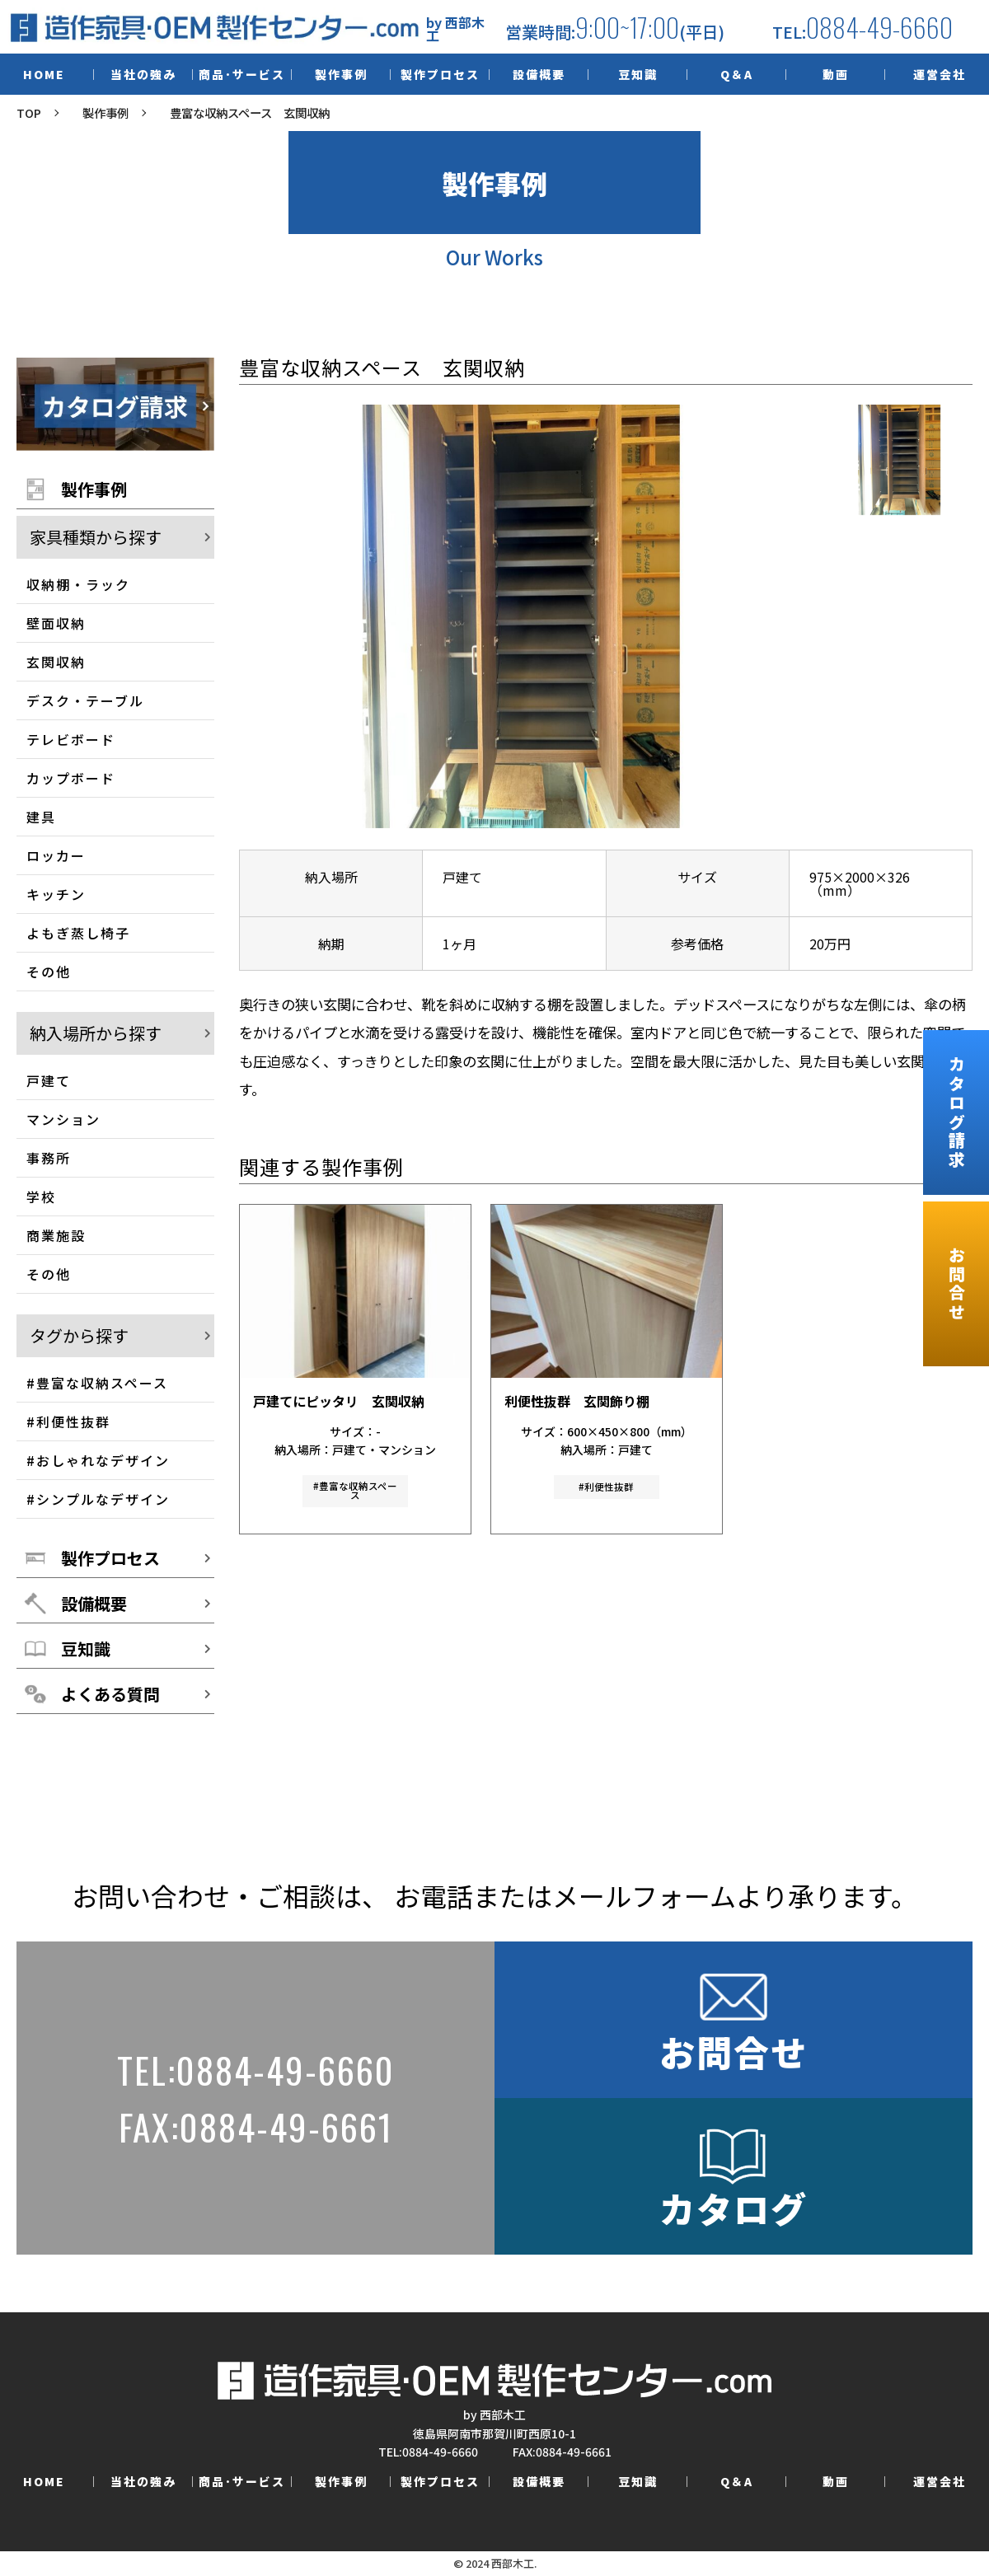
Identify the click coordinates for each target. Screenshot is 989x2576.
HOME (44, 74)
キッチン (56, 894)
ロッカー (56, 855)
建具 (41, 816)
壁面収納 (56, 623)
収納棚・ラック (78, 584)
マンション (63, 1119)
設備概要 (539, 74)
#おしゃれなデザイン (98, 1460)
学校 (41, 1196)
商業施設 (56, 1235)
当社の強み (143, 74)
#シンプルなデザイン (98, 1499)
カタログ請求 (956, 1112)
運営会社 (939, 74)
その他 (48, 971)
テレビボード (70, 739)
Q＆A (736, 74)
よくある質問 (110, 1694)
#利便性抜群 (68, 1421)
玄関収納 (56, 661)
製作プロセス (440, 74)
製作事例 (341, 74)
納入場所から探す (96, 1033)
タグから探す (79, 1336)
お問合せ (956, 1284)
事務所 (48, 1157)
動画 (836, 74)
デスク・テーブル (85, 700)
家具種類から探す (96, 537)
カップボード (70, 778)
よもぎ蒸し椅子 (78, 932)
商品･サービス (242, 74)
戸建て (48, 1080)
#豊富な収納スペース (97, 1382)
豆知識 (638, 74)
